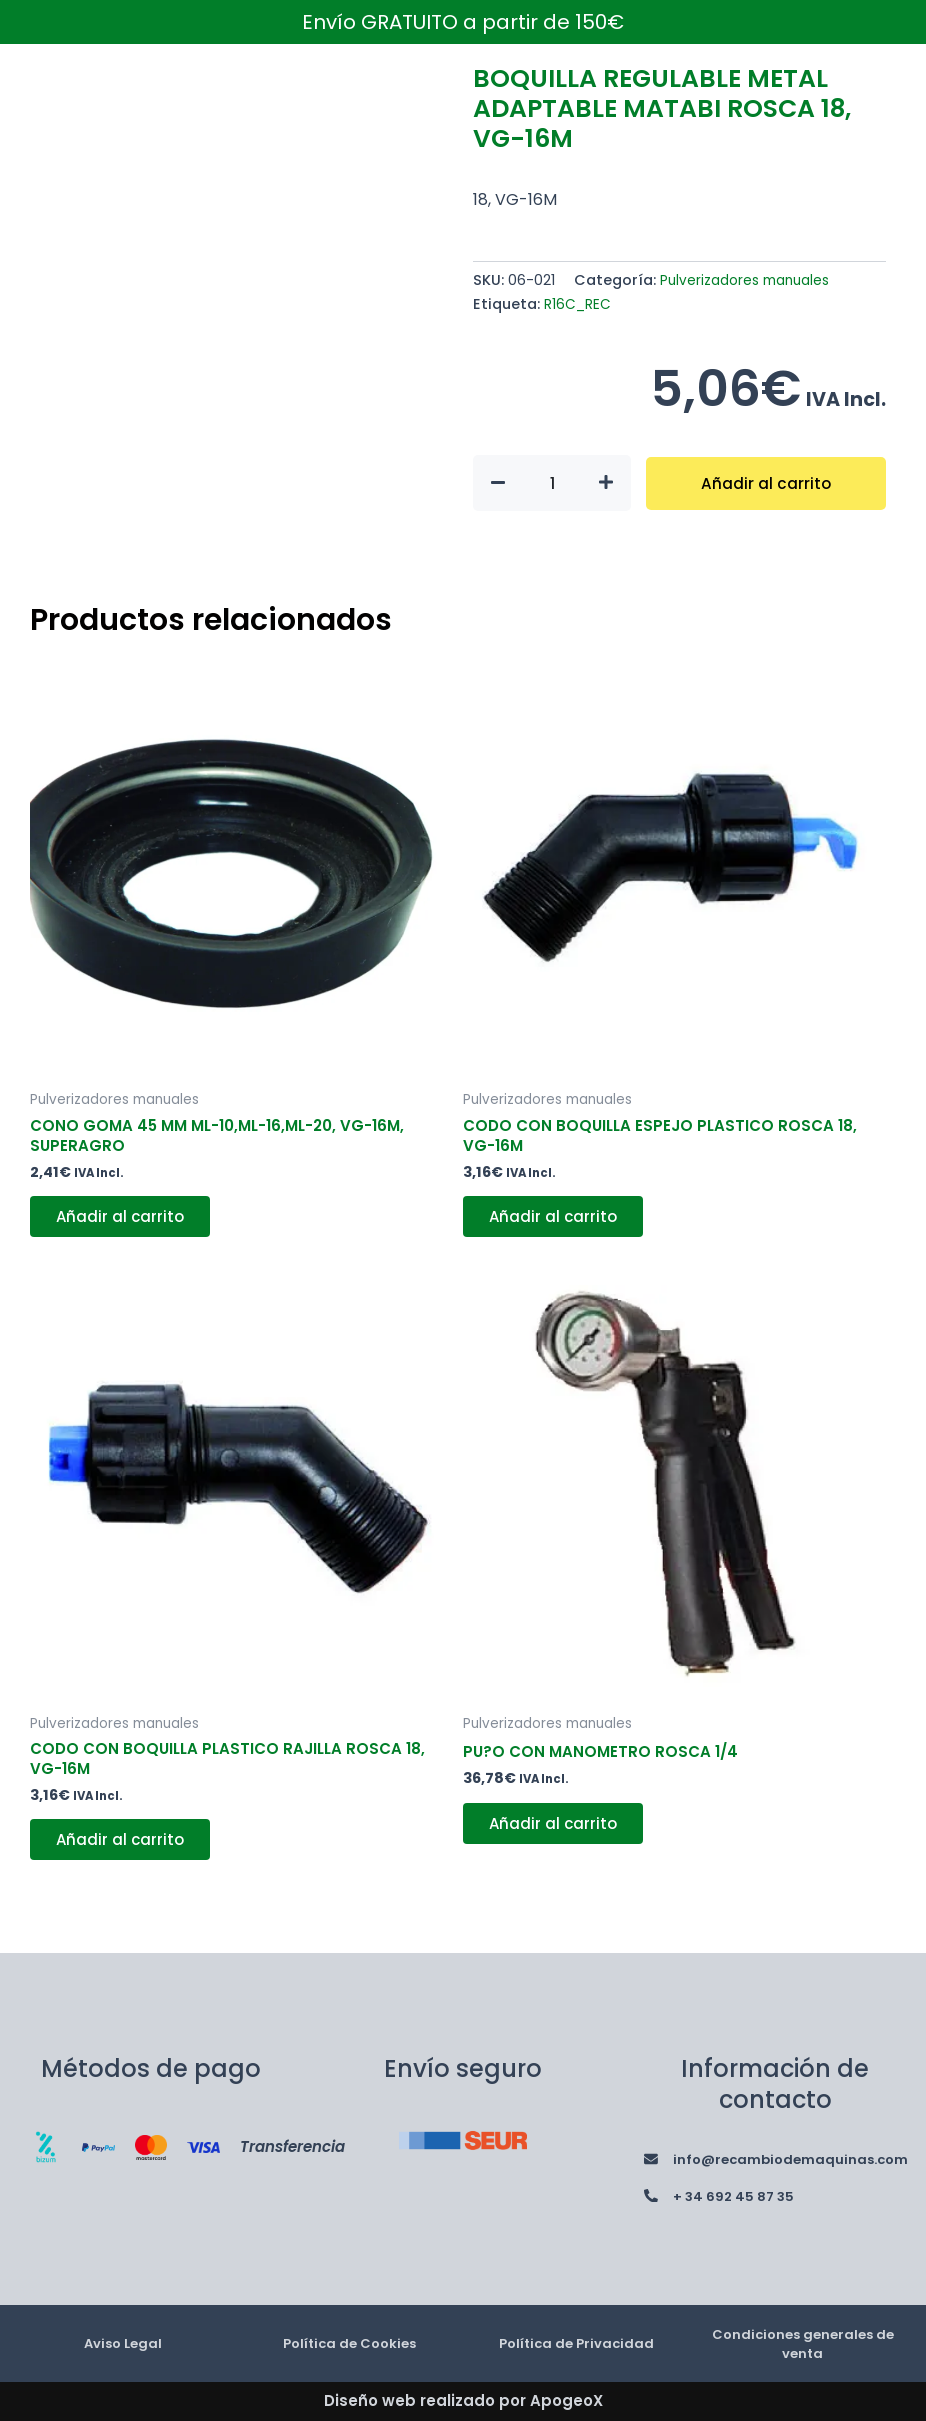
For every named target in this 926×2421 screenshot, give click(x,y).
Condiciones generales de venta (802, 2343)
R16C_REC (578, 304)
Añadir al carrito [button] (125, 1222)
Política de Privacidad (576, 2342)
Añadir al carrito (766, 482)
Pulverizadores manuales (750, 280)
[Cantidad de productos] (552, 483)
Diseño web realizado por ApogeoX (463, 2400)
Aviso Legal (123, 2342)
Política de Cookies (350, 2342)
